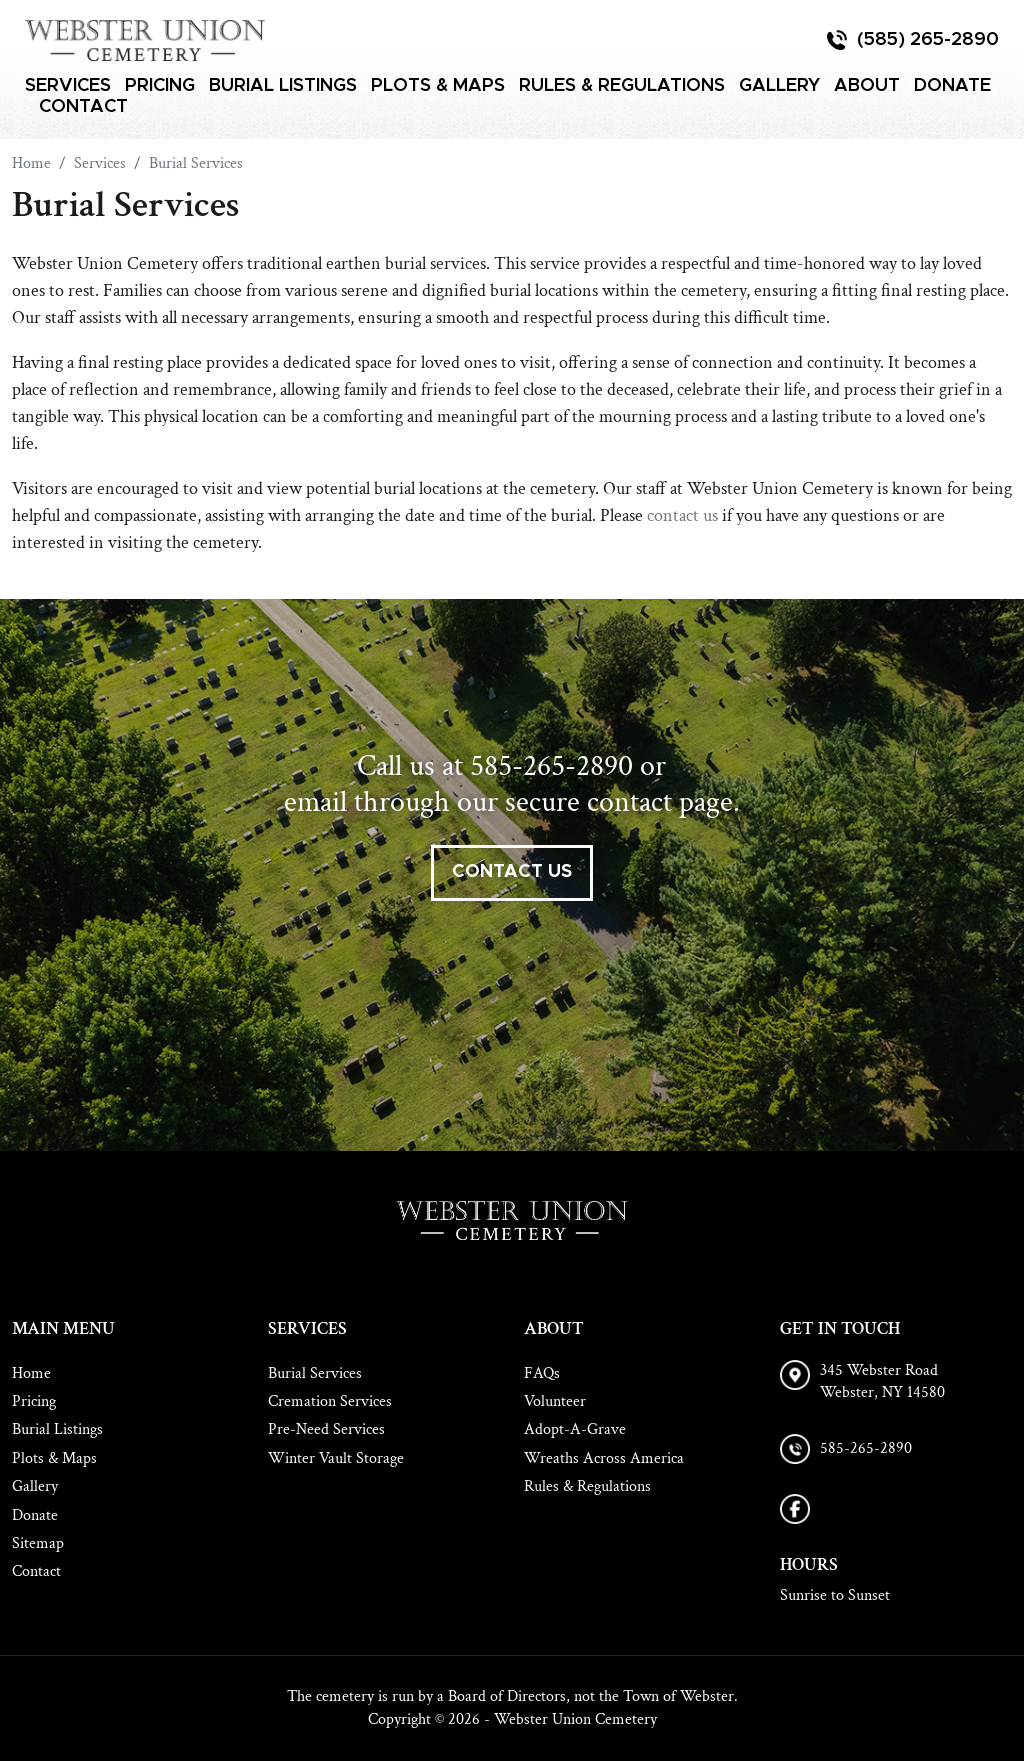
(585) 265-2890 (928, 40)
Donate (952, 86)
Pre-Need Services (326, 1429)
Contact (83, 107)
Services (68, 86)
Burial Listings (283, 86)
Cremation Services (330, 1401)
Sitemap (38, 1543)
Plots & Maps (438, 86)
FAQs (542, 1373)
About (867, 86)
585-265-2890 (551, 766)
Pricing (160, 86)
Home (31, 1373)
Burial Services (315, 1373)
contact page (660, 802)
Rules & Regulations (622, 86)
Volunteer (555, 1401)
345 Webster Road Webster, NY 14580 (882, 1381)
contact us (682, 515)
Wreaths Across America (604, 1458)
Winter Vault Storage (336, 1458)
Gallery (779, 86)
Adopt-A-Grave (575, 1429)
